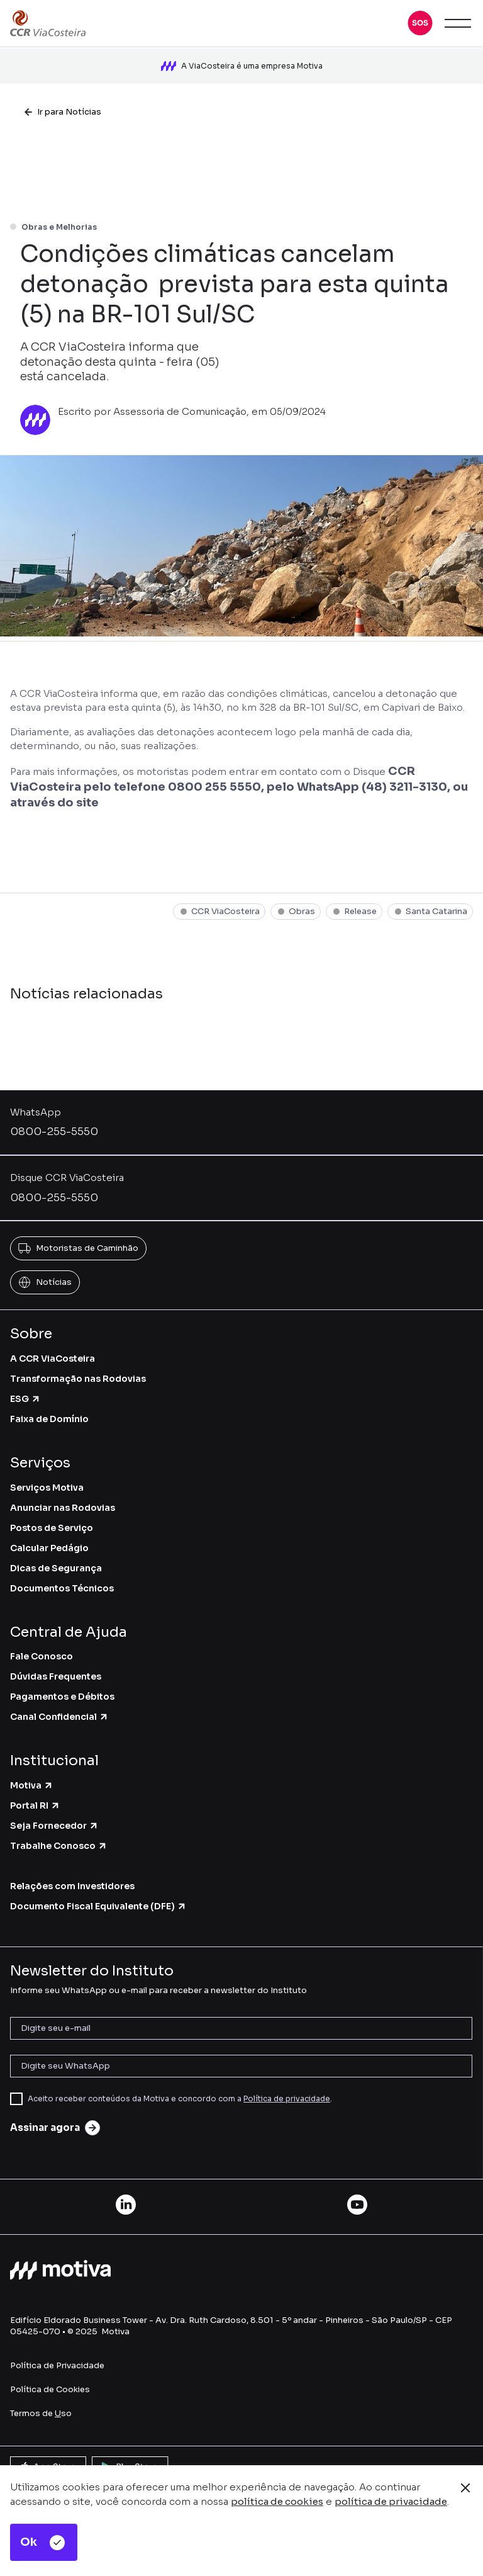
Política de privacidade (286, 2098)
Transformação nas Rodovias (78, 1379)
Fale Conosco (41, 1656)
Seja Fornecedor (54, 1826)
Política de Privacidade (57, 2365)
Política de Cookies (50, 2389)
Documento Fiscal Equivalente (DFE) (98, 1906)
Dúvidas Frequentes (55, 1676)
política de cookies (277, 2501)
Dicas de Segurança (56, 1568)
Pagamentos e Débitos (62, 1697)
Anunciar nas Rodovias (62, 1508)
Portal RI (35, 1805)
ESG (25, 1399)
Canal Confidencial (59, 1717)
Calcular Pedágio (49, 1548)
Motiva (31, 1785)
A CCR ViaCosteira (52, 1358)
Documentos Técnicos (62, 1588)
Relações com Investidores (72, 1886)
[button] (420, 23)
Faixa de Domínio (49, 1419)
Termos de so (41, 2413)
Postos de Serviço (51, 1528)
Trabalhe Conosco (59, 1846)
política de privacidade (391, 2501)
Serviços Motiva (47, 1488)
